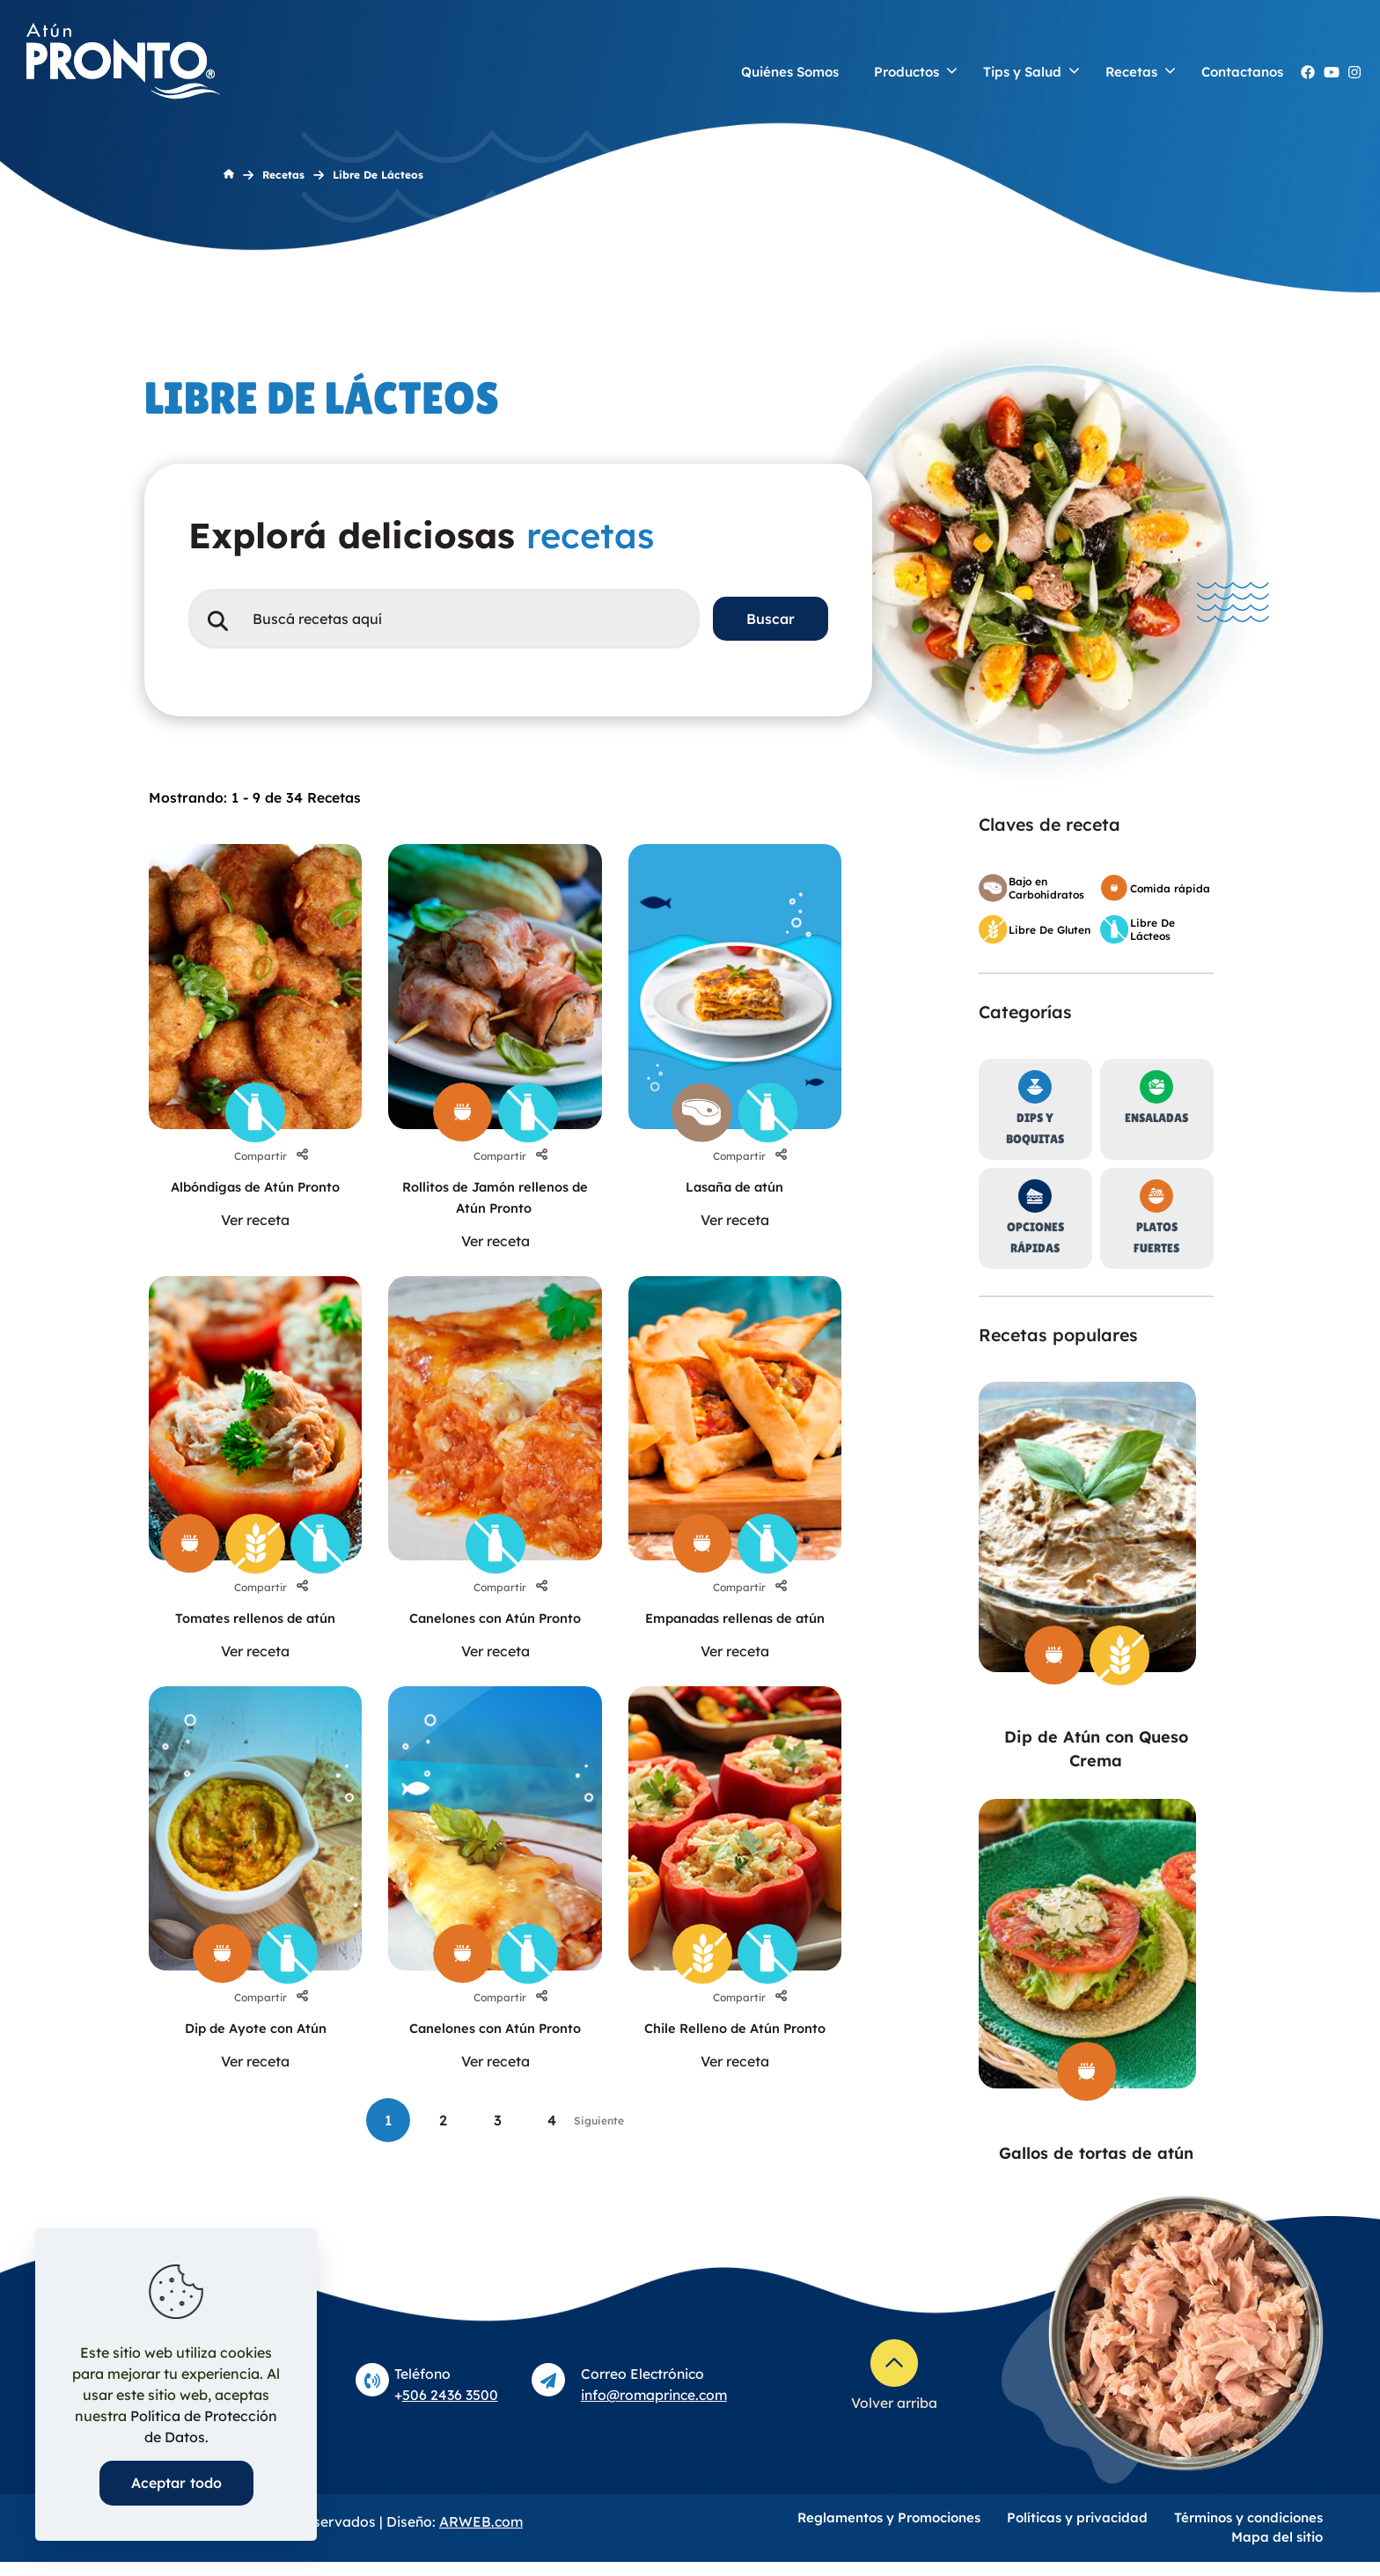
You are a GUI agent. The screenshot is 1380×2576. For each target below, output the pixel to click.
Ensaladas (1156, 1118)
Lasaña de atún (734, 1186)
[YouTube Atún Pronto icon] (1332, 72)
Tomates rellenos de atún (255, 1617)
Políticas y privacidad (1077, 2531)
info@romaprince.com (654, 2409)
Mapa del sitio (1277, 2551)
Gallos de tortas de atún (1096, 2153)
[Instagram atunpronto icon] (1354, 72)
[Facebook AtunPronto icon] (1308, 72)
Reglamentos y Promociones (888, 2531)
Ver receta (255, 1241)
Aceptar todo (176, 2483)
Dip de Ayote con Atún (255, 2049)
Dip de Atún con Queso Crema (1096, 1749)
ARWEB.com (481, 2535)
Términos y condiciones (1248, 2531)
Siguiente (599, 2162)
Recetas (283, 174)
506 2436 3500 (450, 2409)
